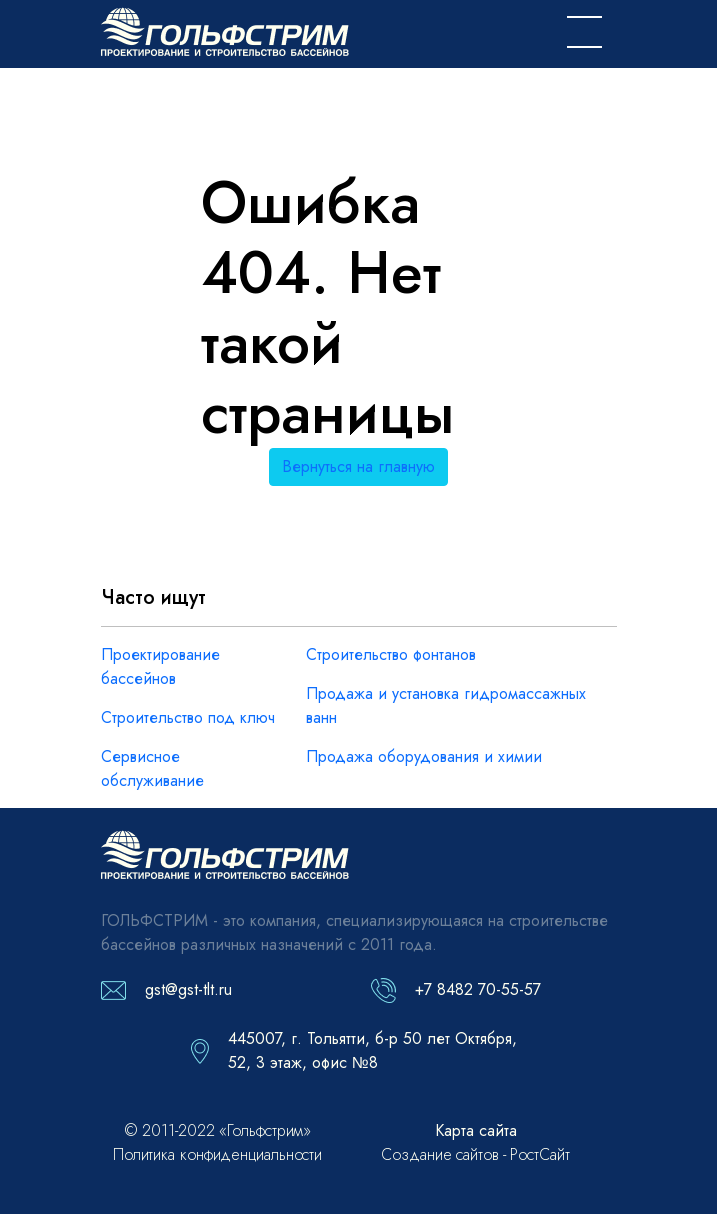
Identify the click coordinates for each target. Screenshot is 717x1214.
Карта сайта (476, 1130)
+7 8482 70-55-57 (478, 989)
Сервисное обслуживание (152, 768)
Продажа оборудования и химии (424, 756)
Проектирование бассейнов (160, 666)
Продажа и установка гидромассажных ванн (446, 705)
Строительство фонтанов (391, 654)
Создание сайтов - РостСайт (475, 1154)
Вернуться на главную (358, 466)
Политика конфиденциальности (217, 1154)
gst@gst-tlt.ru (188, 989)
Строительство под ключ (188, 717)
